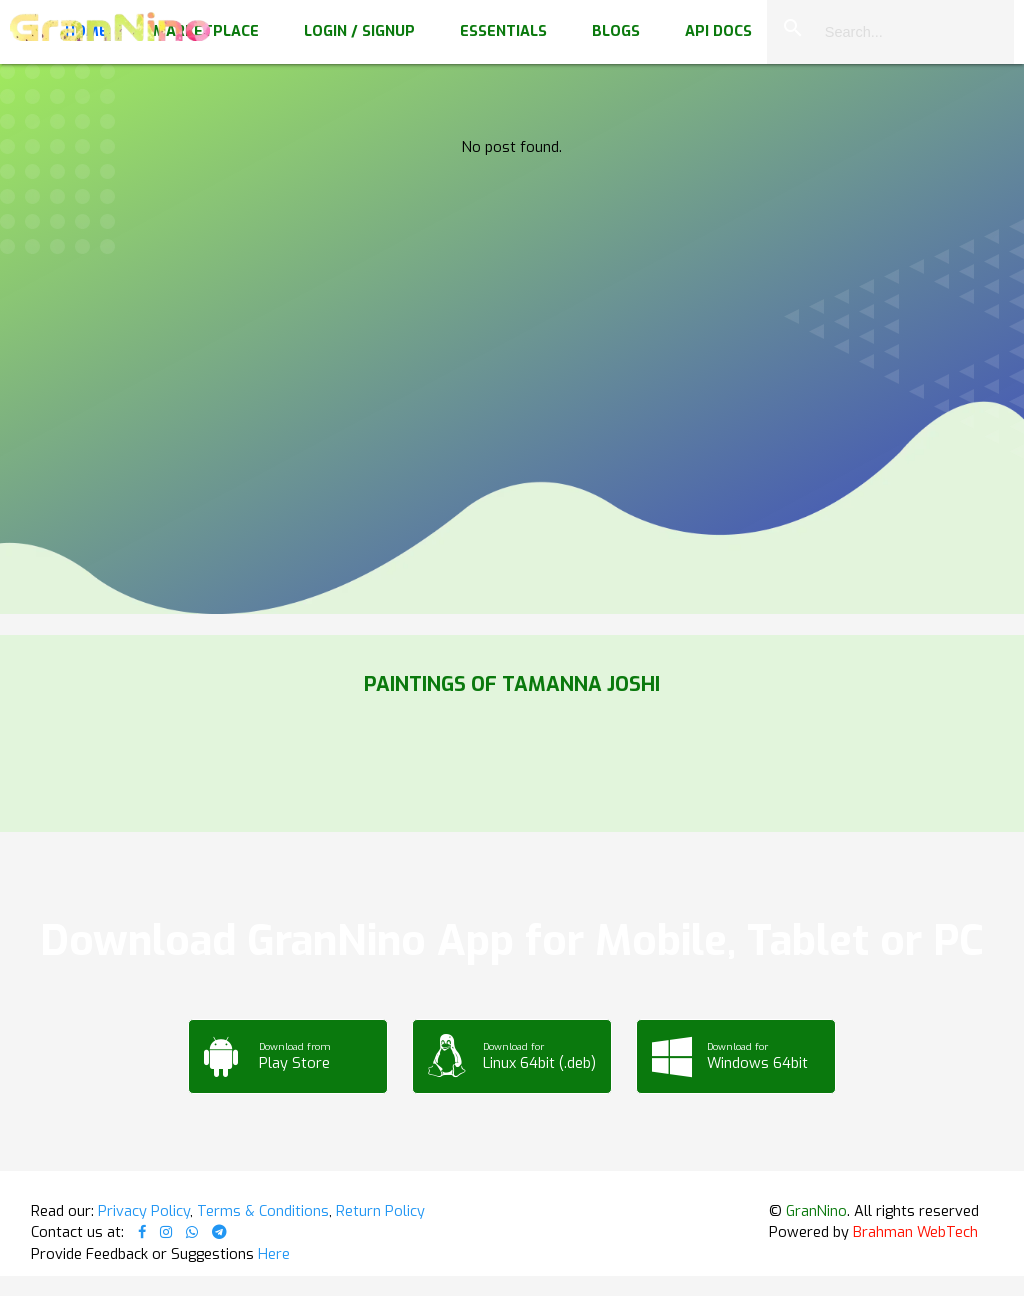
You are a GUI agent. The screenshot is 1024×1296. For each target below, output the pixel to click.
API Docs (718, 31)
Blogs (616, 31)
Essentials (503, 31)
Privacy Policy (144, 1211)
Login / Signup (359, 31)
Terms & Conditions (263, 1211)
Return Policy (380, 1211)
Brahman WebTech (915, 1232)
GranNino (816, 1211)
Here (274, 1254)
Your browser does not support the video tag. (512, 200)
